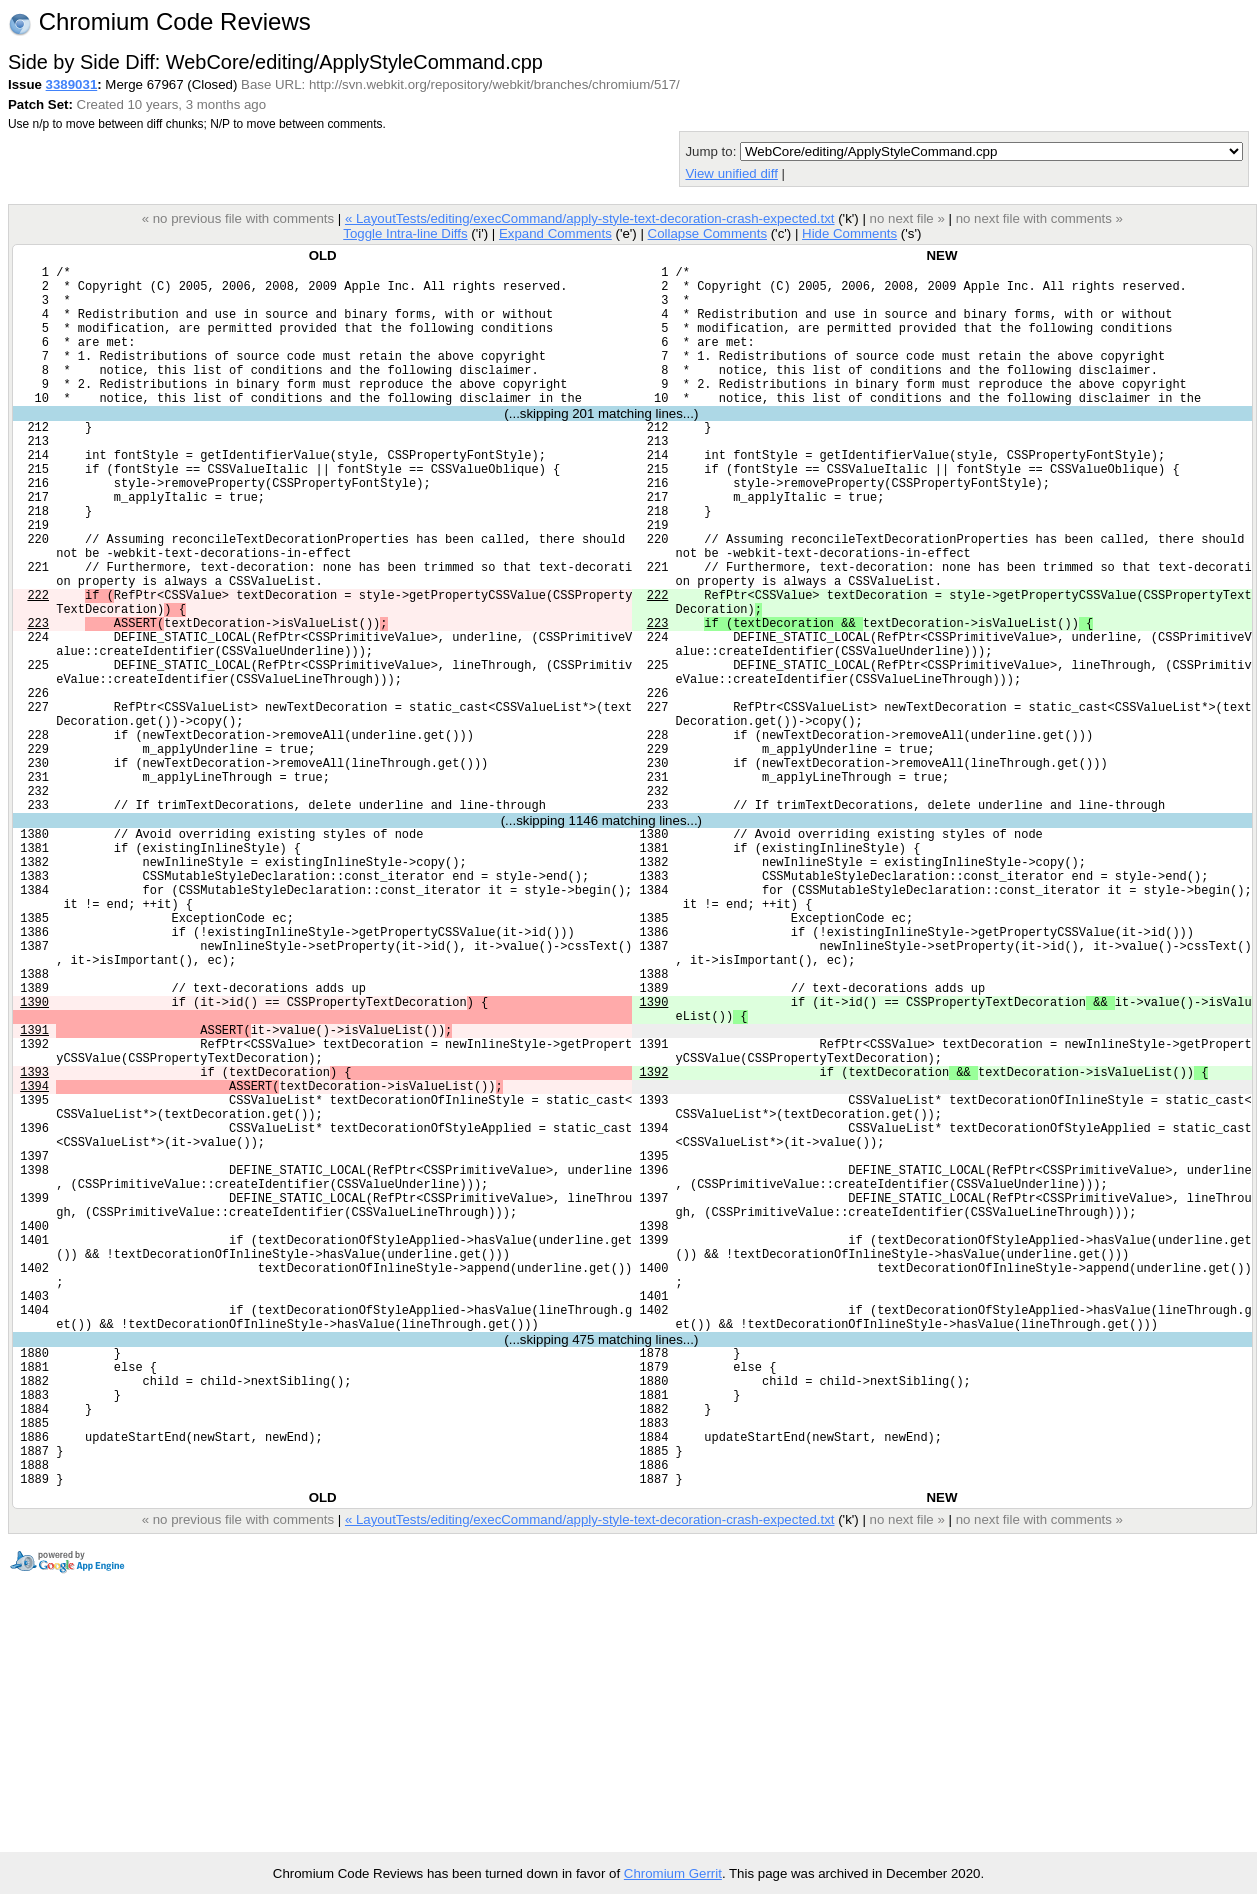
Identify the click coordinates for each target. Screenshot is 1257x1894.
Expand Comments (555, 233)
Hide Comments (849, 233)
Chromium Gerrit (673, 1873)
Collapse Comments (707, 233)
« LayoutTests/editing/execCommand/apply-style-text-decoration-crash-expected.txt (590, 218)
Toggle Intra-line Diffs (405, 233)
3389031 (72, 84)
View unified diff (731, 173)
